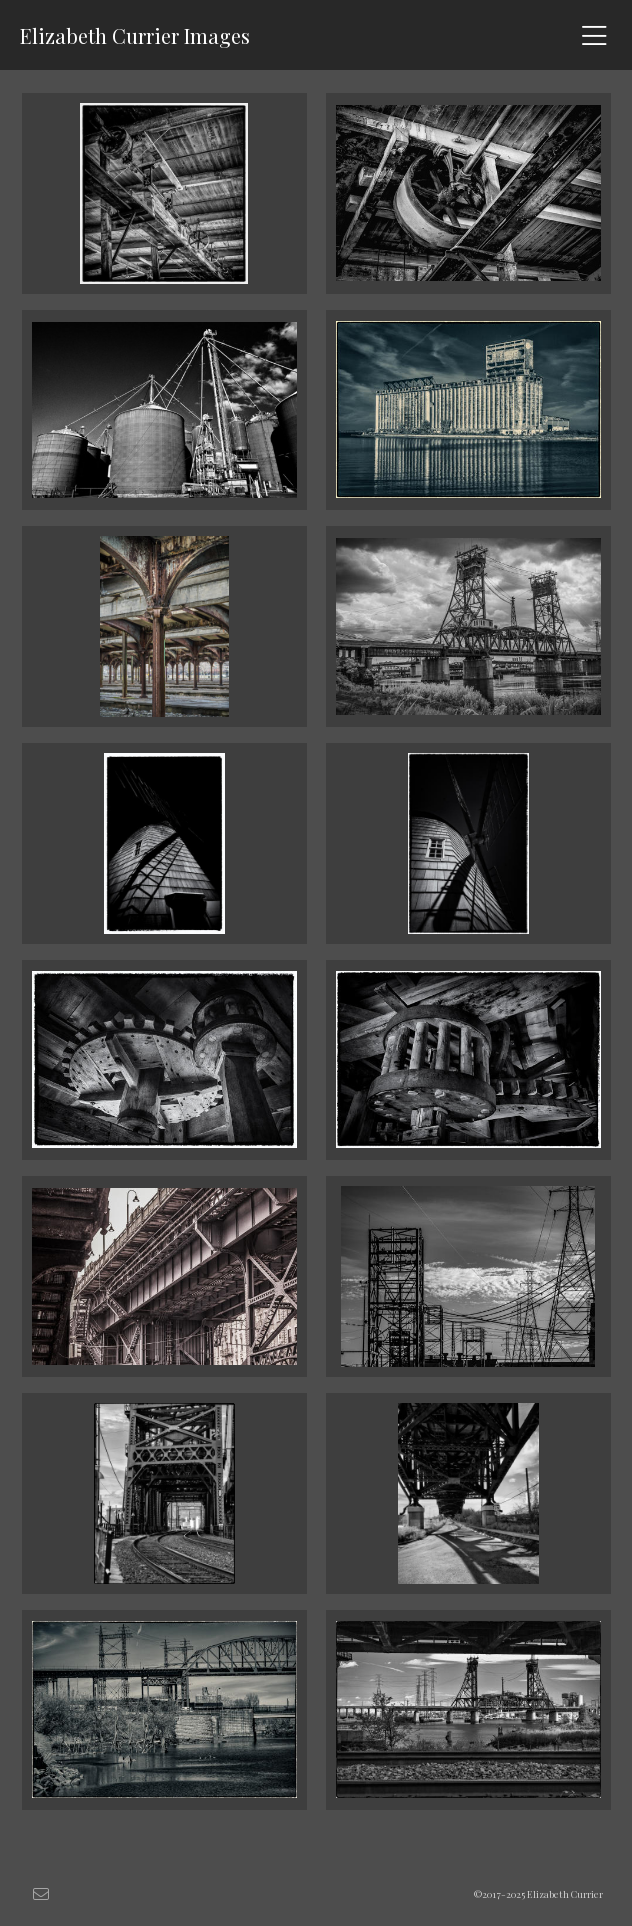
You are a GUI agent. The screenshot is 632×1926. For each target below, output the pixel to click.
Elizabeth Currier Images (135, 35)
